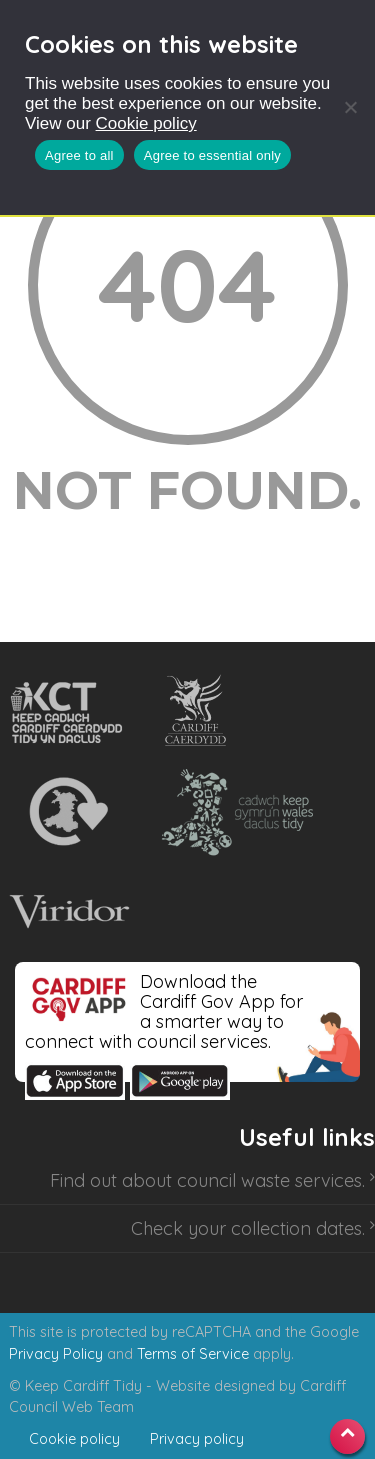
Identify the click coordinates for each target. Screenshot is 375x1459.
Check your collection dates (246, 1228)
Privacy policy (197, 1439)
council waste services (269, 1180)
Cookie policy (146, 123)
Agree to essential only (212, 155)
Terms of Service (193, 1354)
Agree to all (79, 155)
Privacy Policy (56, 1354)
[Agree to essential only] (350, 107)
